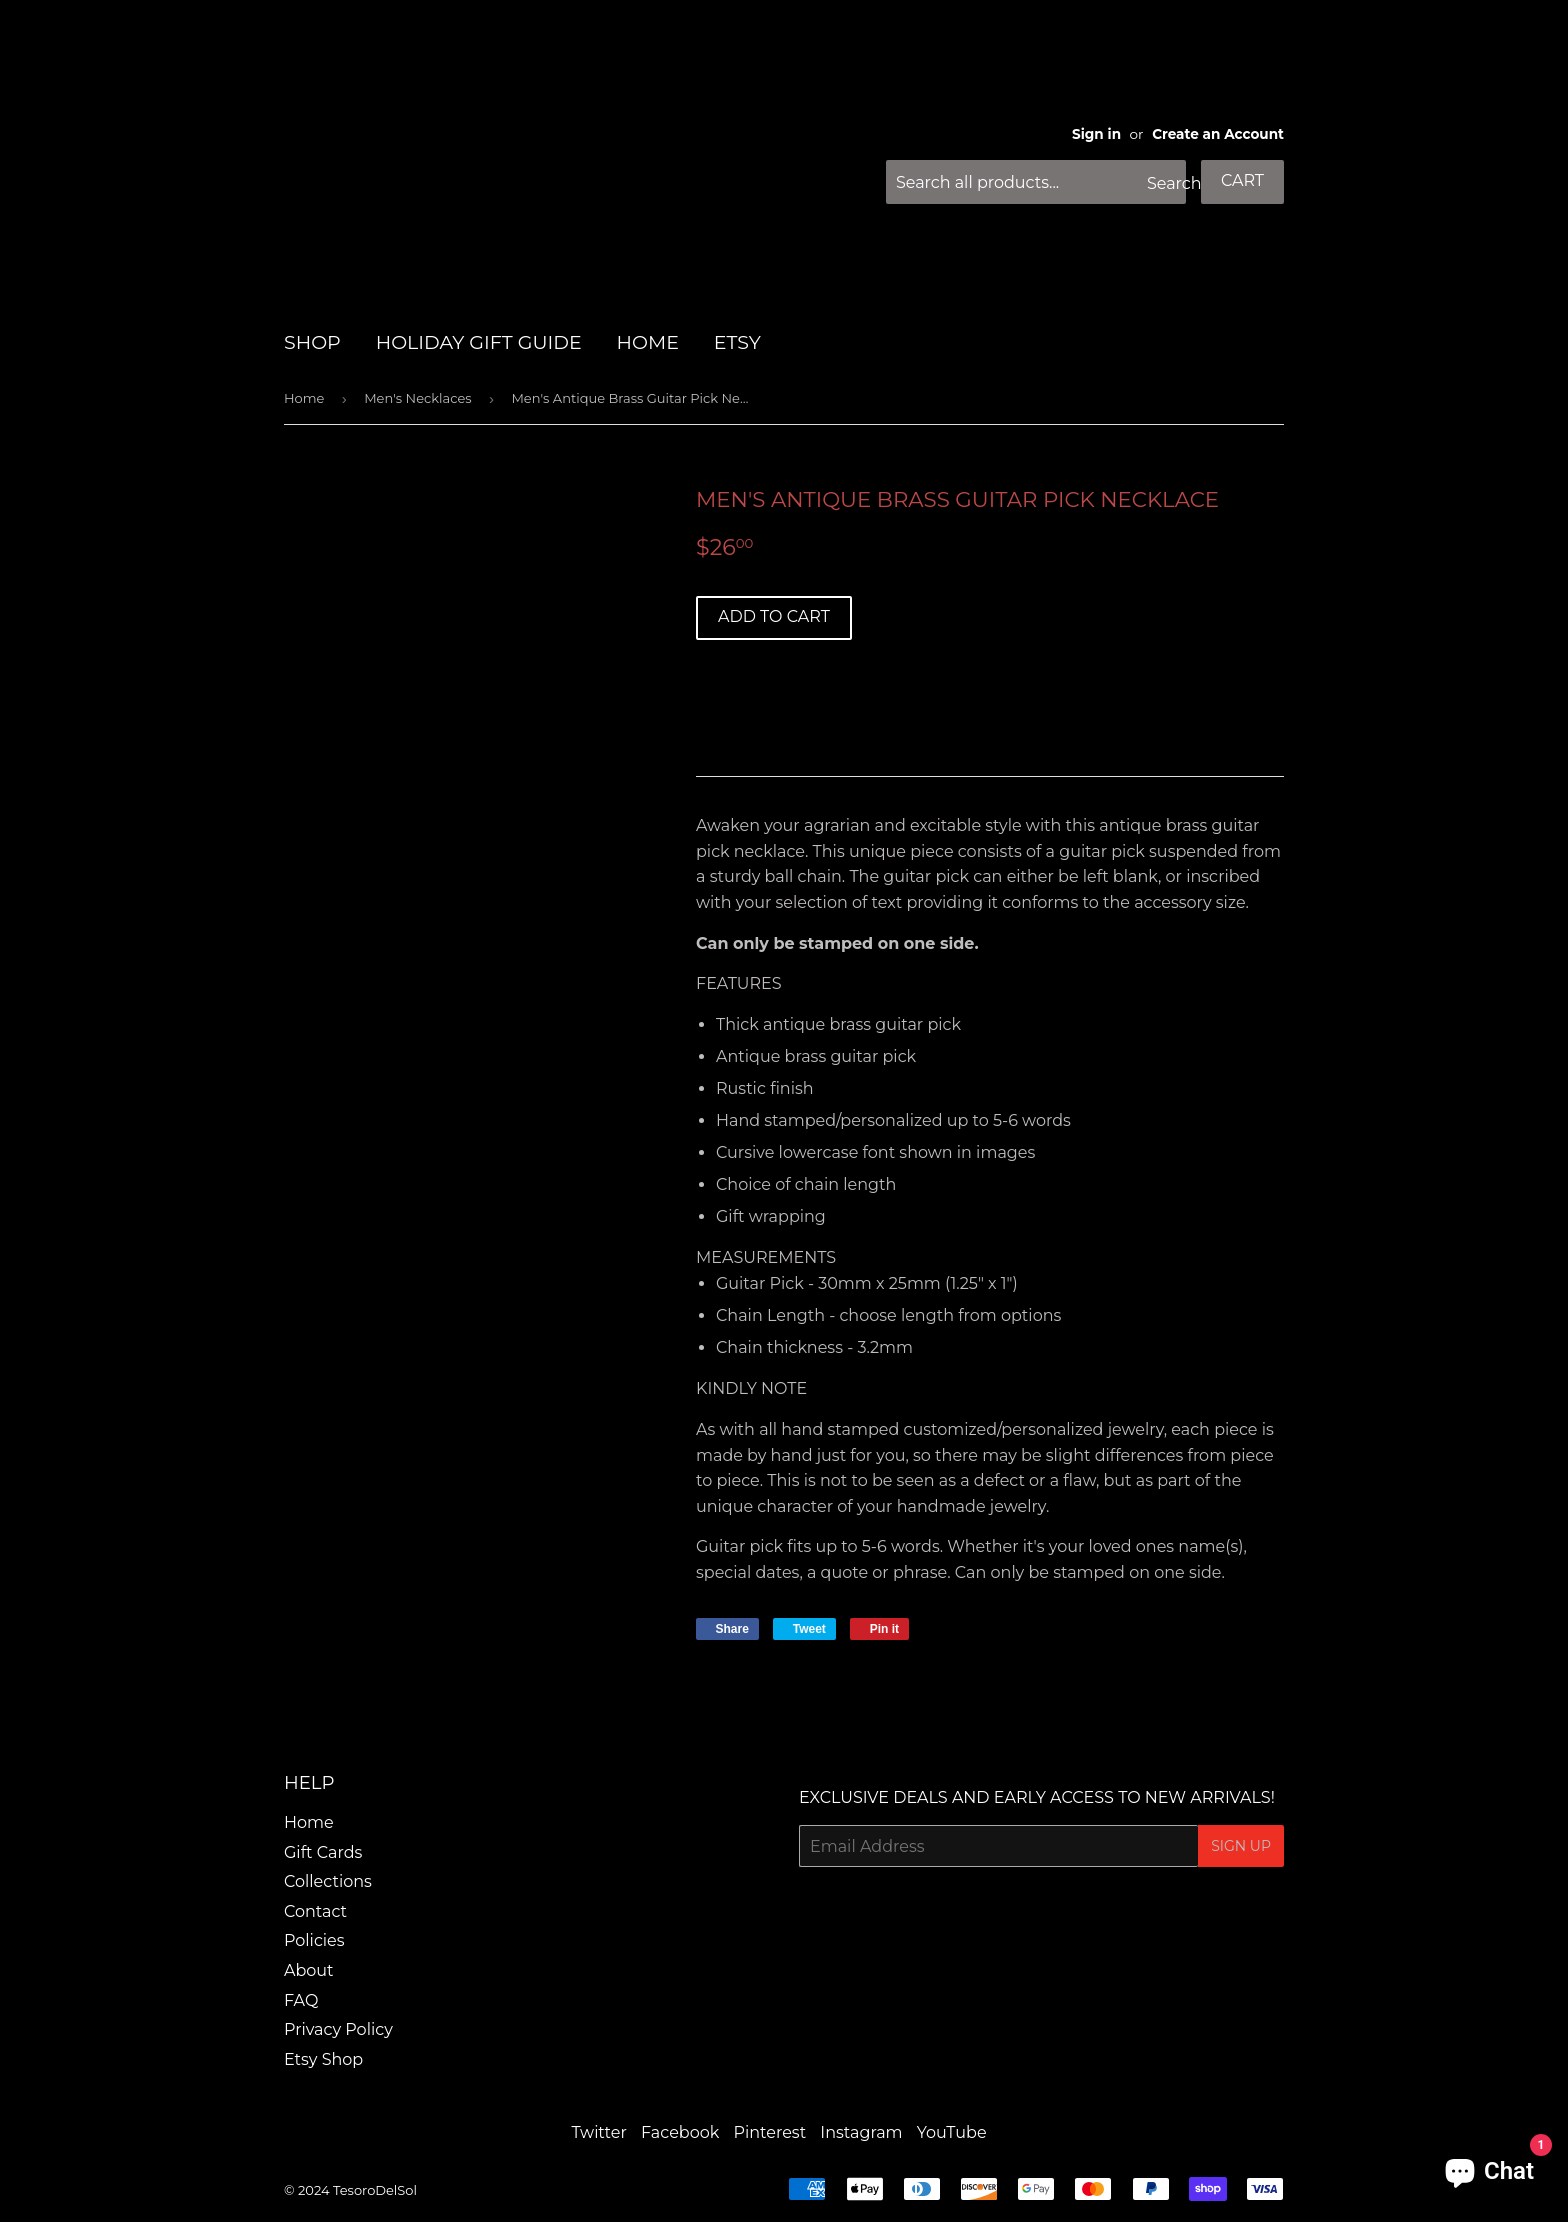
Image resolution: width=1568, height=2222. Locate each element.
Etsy (737, 342)
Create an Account (1218, 134)
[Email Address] (998, 1846)
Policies (314, 1940)
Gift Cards (323, 1852)
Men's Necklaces (417, 398)
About (309, 1970)
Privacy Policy (338, 2029)
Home (304, 398)
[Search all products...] (1036, 182)
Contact (315, 1911)
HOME (648, 342)
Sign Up (1241, 1846)
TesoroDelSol (375, 2190)
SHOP (312, 342)
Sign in (1096, 134)
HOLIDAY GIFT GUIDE (479, 342)
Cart (1242, 180)
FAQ (301, 2000)
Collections (328, 1881)
